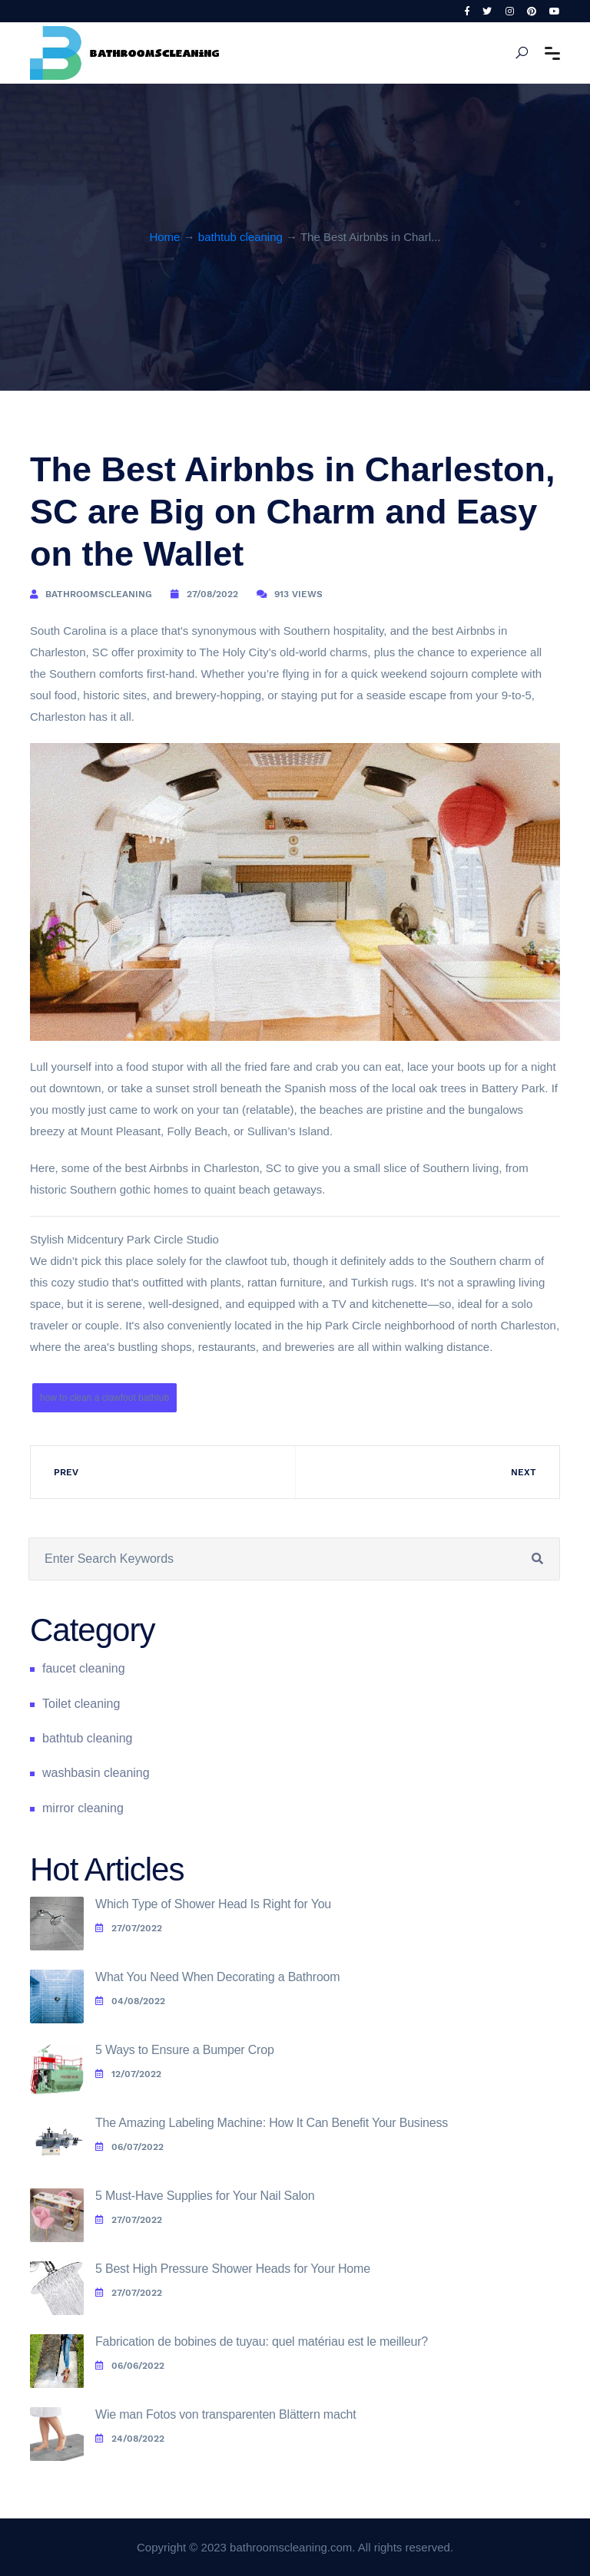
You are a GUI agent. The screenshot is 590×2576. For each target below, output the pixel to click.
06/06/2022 (129, 2365)
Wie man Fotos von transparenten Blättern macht (225, 2414)
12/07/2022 (128, 2074)
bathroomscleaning (98, 594)
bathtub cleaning (240, 236)
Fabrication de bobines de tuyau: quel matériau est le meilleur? (261, 2341)
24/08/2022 (129, 2438)
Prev (66, 1472)
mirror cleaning (83, 1808)
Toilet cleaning (81, 1703)
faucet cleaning (83, 1668)
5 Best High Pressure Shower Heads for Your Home (232, 2268)
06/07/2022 (129, 2147)
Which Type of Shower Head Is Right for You (213, 1904)
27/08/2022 (212, 594)
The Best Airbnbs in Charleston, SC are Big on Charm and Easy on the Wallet (292, 511)
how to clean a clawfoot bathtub (104, 1397)
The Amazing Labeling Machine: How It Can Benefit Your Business (271, 2122)
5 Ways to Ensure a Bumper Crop (184, 2049)
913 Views (298, 594)
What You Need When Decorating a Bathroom (217, 1976)
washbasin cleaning (96, 1772)
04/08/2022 (130, 2001)
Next (523, 1472)
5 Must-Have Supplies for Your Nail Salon (205, 2195)
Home (164, 236)
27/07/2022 (128, 1928)
